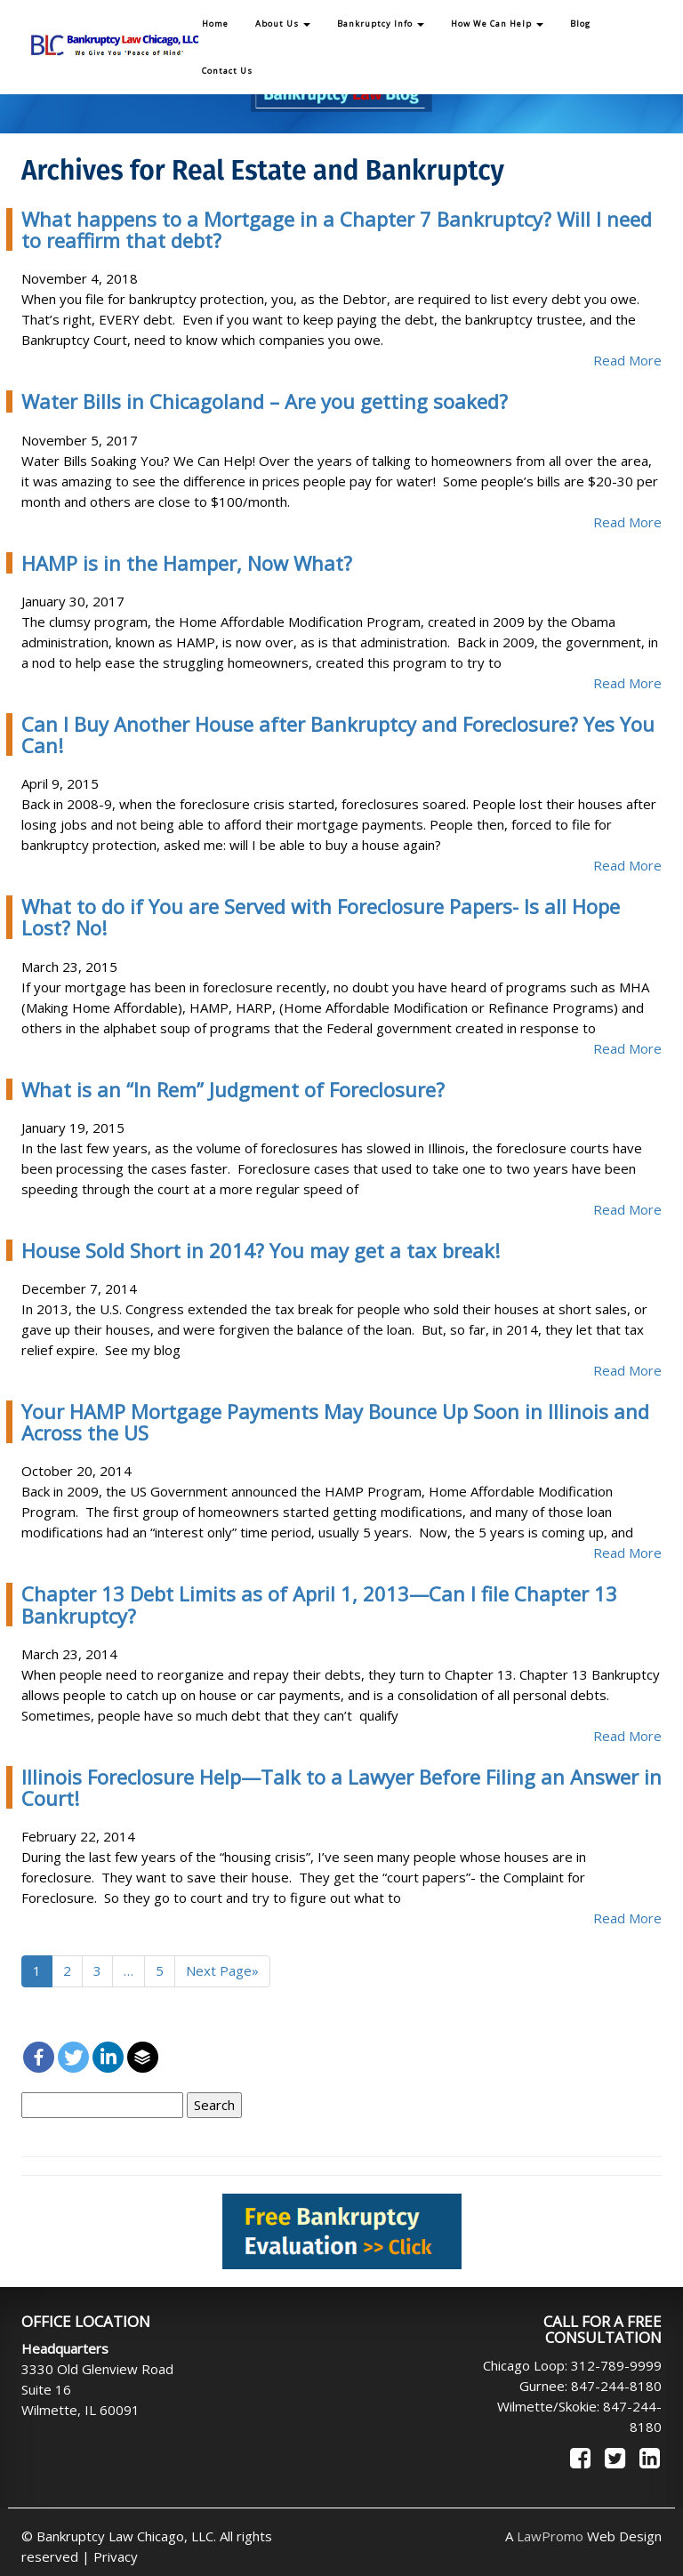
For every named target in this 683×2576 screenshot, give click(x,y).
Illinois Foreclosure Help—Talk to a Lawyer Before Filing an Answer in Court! (341, 1787)
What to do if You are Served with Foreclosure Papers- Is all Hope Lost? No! (320, 917)
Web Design (589, 2536)
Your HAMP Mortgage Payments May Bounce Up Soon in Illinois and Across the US (335, 1422)
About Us (282, 23)
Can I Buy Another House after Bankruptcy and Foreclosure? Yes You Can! (338, 734)
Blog (580, 23)
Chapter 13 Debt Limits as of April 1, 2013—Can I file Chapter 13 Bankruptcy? (319, 1604)
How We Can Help (497, 23)
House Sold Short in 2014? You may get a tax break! (260, 1250)
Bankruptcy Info (380, 23)
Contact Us (227, 70)
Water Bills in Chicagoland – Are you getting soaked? (264, 401)
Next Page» (222, 1970)
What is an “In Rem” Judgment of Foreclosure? (233, 1089)
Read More (627, 360)
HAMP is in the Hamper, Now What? (186, 563)
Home (215, 23)
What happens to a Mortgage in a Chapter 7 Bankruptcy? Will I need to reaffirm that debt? (336, 229)
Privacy (115, 2556)
